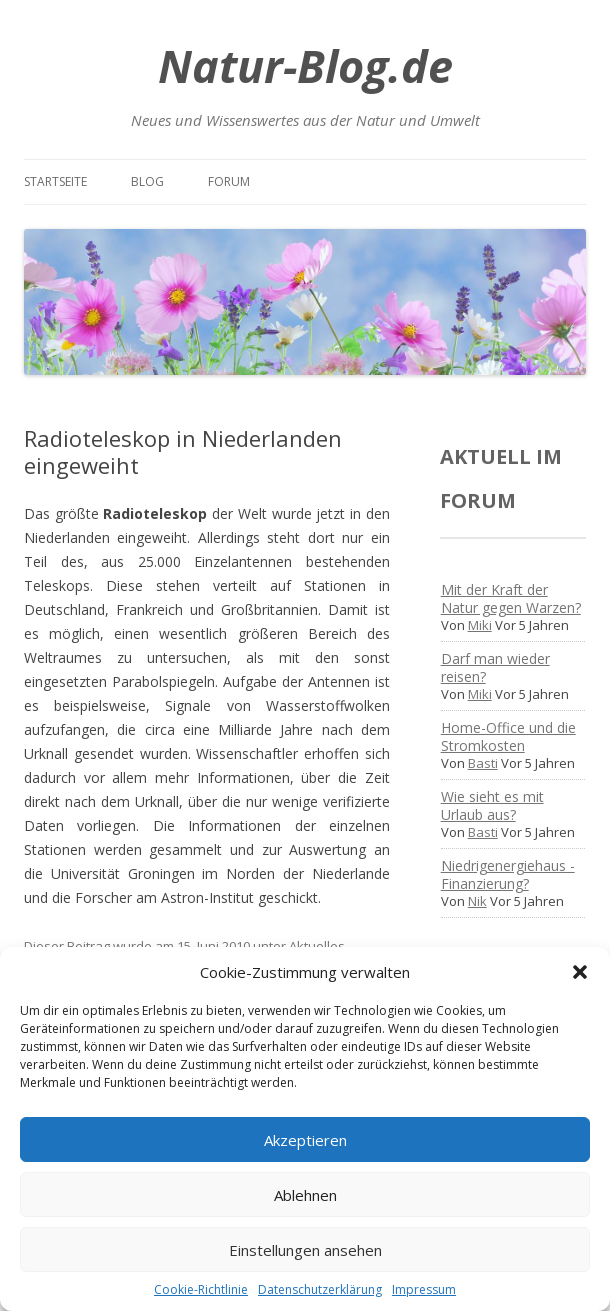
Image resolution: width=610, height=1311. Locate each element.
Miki (480, 625)
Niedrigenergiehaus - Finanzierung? (508, 874)
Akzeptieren (305, 1140)
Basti (483, 763)
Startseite (55, 181)
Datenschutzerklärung (320, 1289)
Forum (229, 181)
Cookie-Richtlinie (201, 1289)
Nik (477, 901)
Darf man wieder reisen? (495, 667)
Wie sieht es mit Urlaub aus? (492, 805)
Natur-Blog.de (305, 65)
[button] (580, 972)
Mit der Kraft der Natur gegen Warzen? (511, 598)
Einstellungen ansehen (305, 1250)
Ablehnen (305, 1195)
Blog (147, 181)
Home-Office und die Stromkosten (508, 736)
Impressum (424, 1289)
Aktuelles (317, 946)
